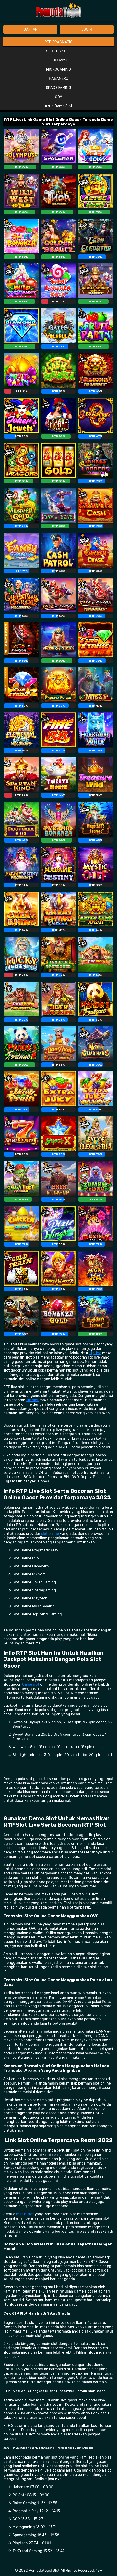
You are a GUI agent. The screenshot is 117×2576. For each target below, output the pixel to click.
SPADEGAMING (58, 87)
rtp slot (32, 1400)
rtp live (95, 1353)
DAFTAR (30, 29)
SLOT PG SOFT (58, 51)
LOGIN (86, 29)
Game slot (30, 1684)
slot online (50, 1533)
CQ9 (58, 97)
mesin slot (25, 2214)
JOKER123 (58, 60)
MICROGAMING (58, 69)
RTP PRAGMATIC (59, 42)
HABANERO (58, 78)
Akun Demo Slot (58, 106)
